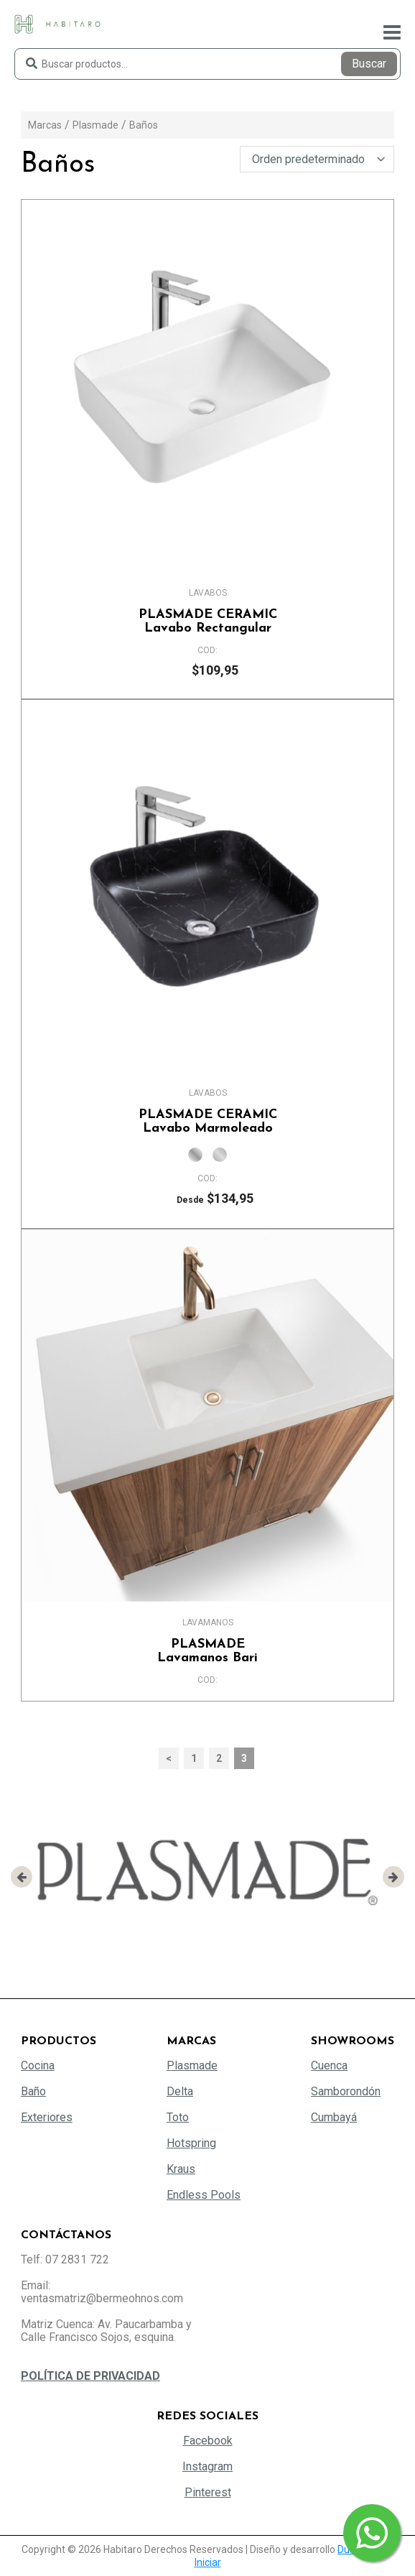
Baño (33, 2091)
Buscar (369, 63)
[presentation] (21, 1877)
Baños (143, 125)
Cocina (38, 2065)
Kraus (181, 2169)
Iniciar (208, 2562)
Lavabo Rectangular (207, 621)
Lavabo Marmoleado (207, 1121)
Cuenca (329, 2065)
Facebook (208, 2440)
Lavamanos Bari (207, 1651)
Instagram (207, 2466)
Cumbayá (334, 2117)
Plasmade (95, 125)
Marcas (45, 125)
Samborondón (346, 2091)
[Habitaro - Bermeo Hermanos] (57, 23)
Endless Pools (204, 2195)
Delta (180, 2091)
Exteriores (47, 2117)
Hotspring (191, 2143)
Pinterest (208, 2492)
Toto (178, 2117)
